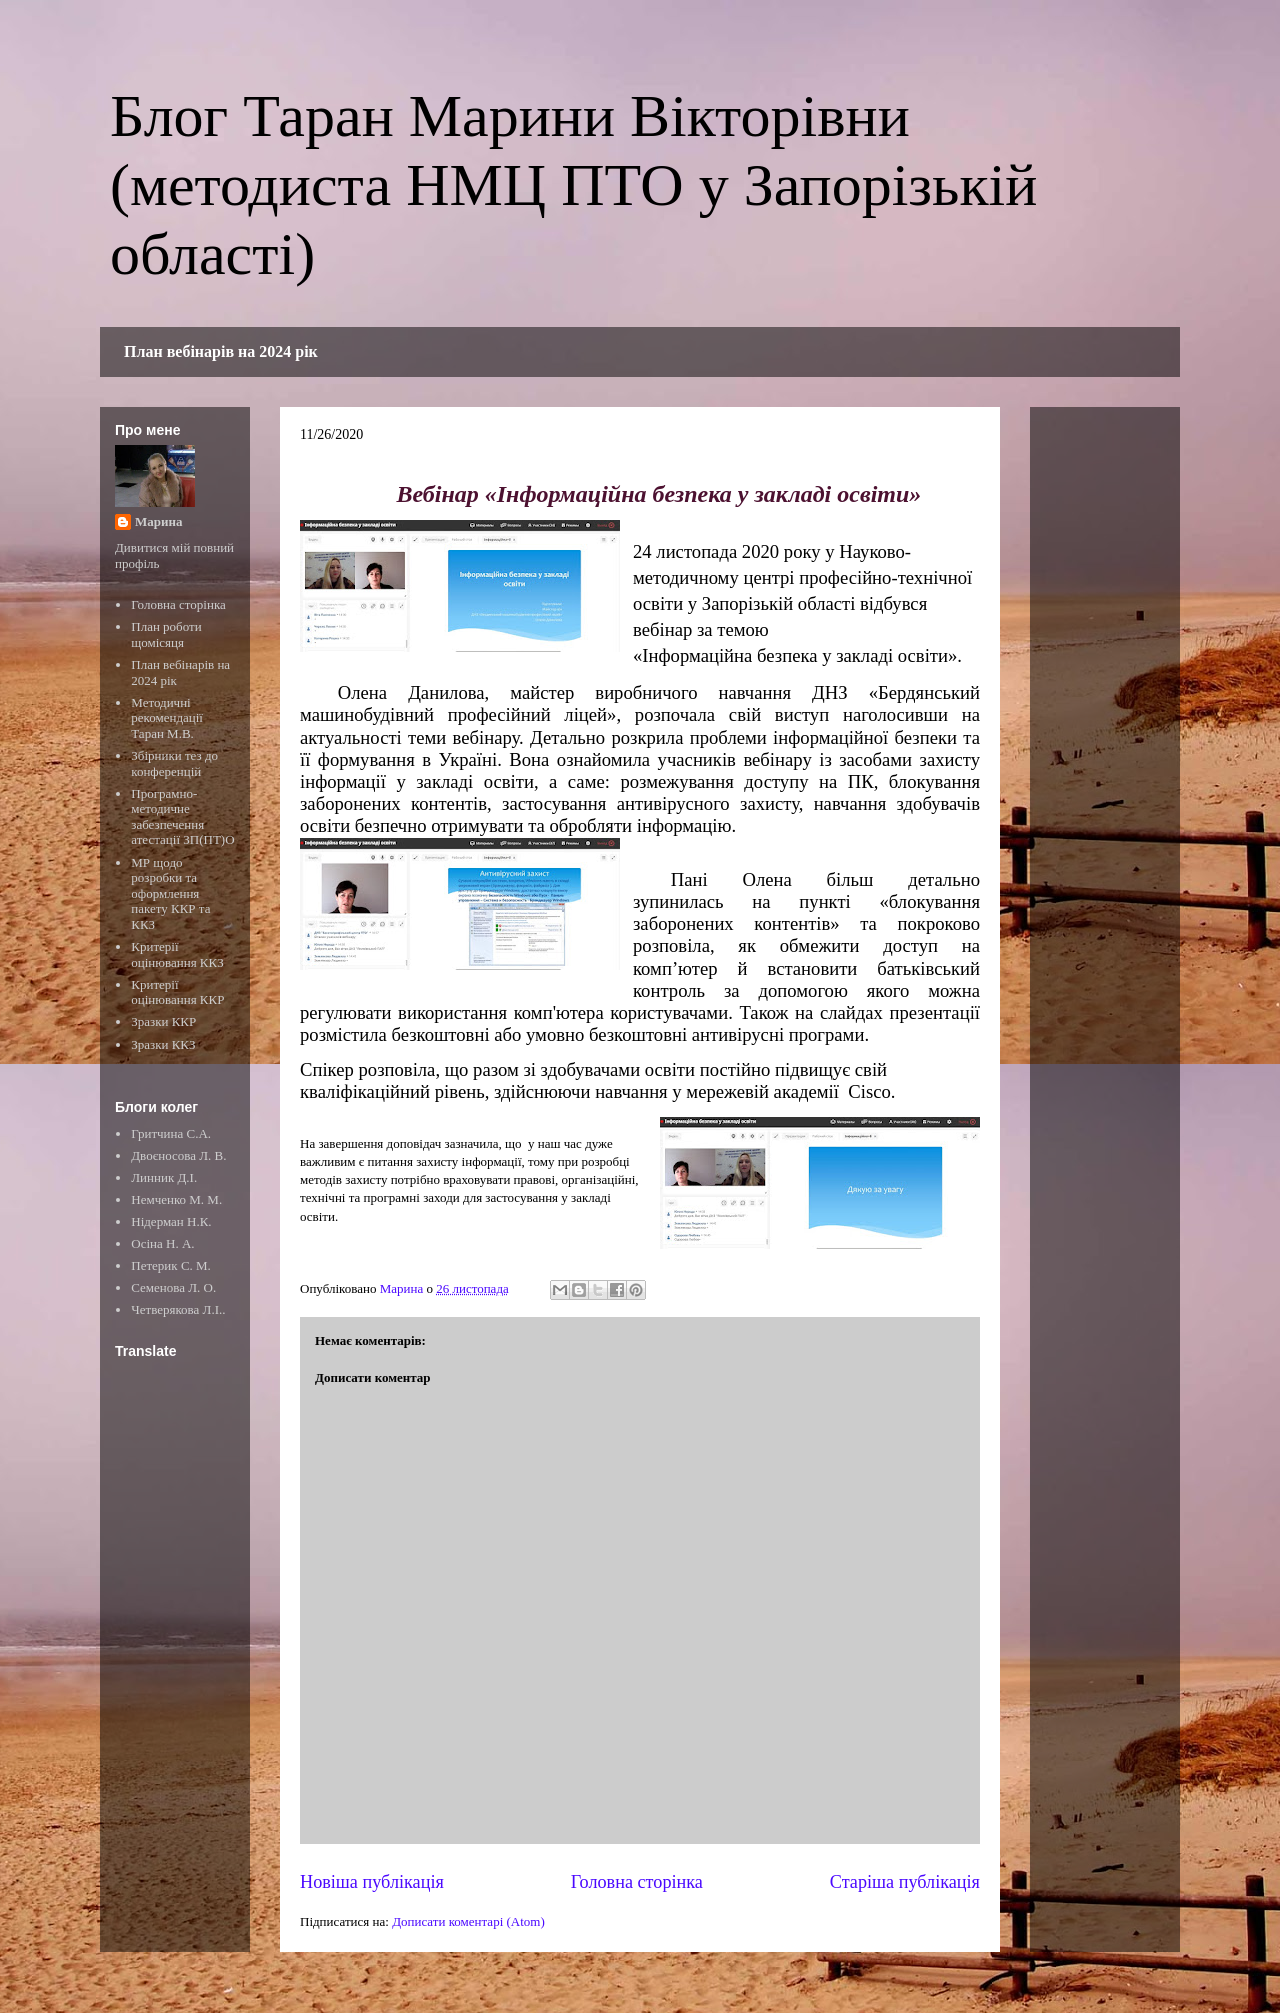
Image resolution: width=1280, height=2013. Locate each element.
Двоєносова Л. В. (178, 1155)
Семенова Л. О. (173, 1287)
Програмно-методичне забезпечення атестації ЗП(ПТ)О (182, 817)
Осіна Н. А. (162, 1243)
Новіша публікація (372, 1882)
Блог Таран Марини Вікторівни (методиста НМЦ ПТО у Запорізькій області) (573, 185)
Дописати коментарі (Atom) (468, 1921)
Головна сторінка (637, 1882)
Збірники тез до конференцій (174, 763)
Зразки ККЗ (163, 1044)
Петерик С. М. (171, 1265)
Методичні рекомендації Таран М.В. (167, 718)
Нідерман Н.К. (171, 1221)
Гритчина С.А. (171, 1133)
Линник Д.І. (164, 1177)
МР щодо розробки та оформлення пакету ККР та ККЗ (170, 893)
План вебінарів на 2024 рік (221, 351)
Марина (158, 521)
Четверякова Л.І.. (178, 1309)
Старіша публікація (905, 1882)
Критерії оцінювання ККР (177, 992)
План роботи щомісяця (166, 634)
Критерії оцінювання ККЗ (177, 954)
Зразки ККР (163, 1021)
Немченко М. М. (176, 1199)
